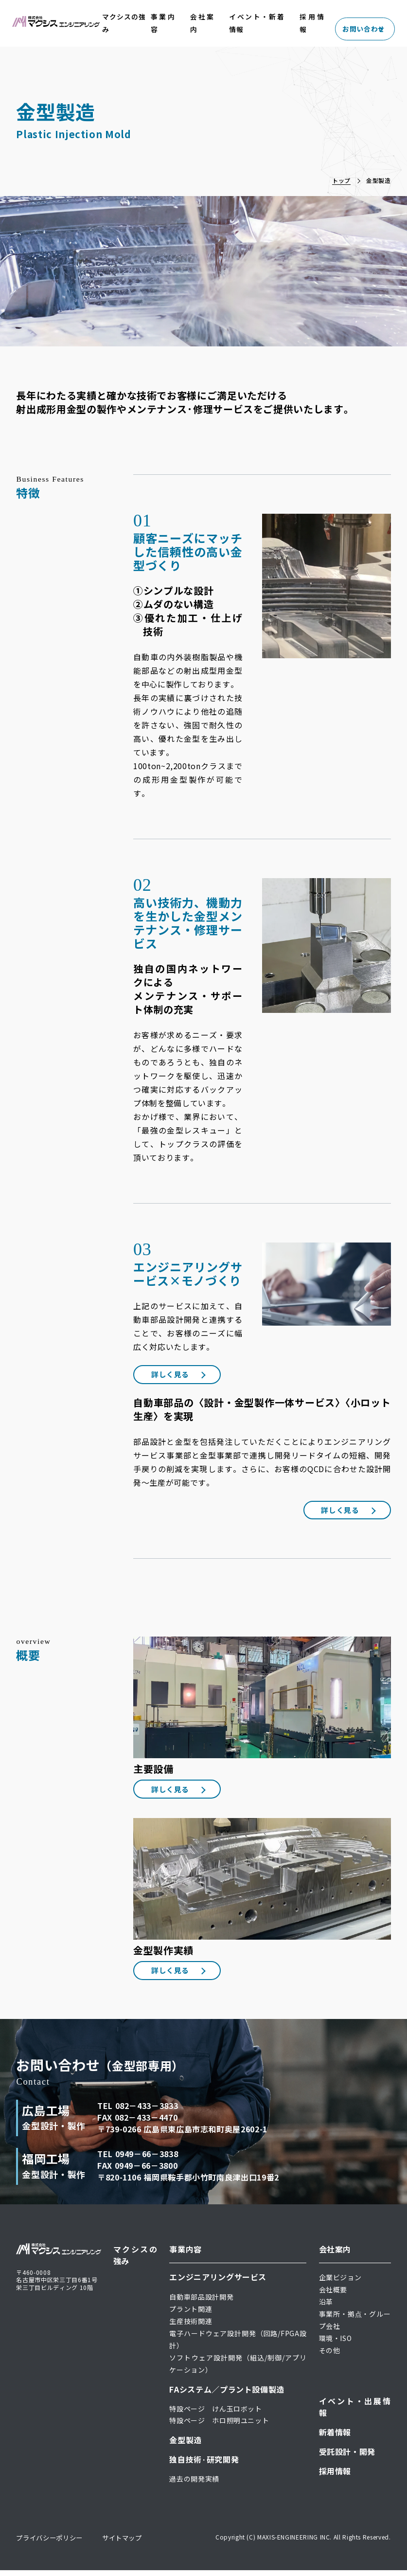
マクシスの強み (114, 23)
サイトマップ (128, 2543)
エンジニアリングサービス (217, 2282)
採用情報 (312, 23)
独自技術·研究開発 (204, 2464)
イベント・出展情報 (355, 2412)
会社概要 (333, 2295)
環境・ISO (335, 2343)
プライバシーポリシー (51, 2543)
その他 (329, 2355)
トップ (341, 180)
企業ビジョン (340, 2283)
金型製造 (185, 2445)
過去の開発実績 (194, 2484)
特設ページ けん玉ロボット (215, 2414)
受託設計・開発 (347, 2457)
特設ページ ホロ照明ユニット (219, 2426)
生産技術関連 (190, 2326)
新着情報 (335, 2437)
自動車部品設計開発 (201, 2302)
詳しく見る (177, 1375)
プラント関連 (190, 2314)
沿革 (326, 2307)
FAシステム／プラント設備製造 (226, 2394)
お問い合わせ (364, 23)
